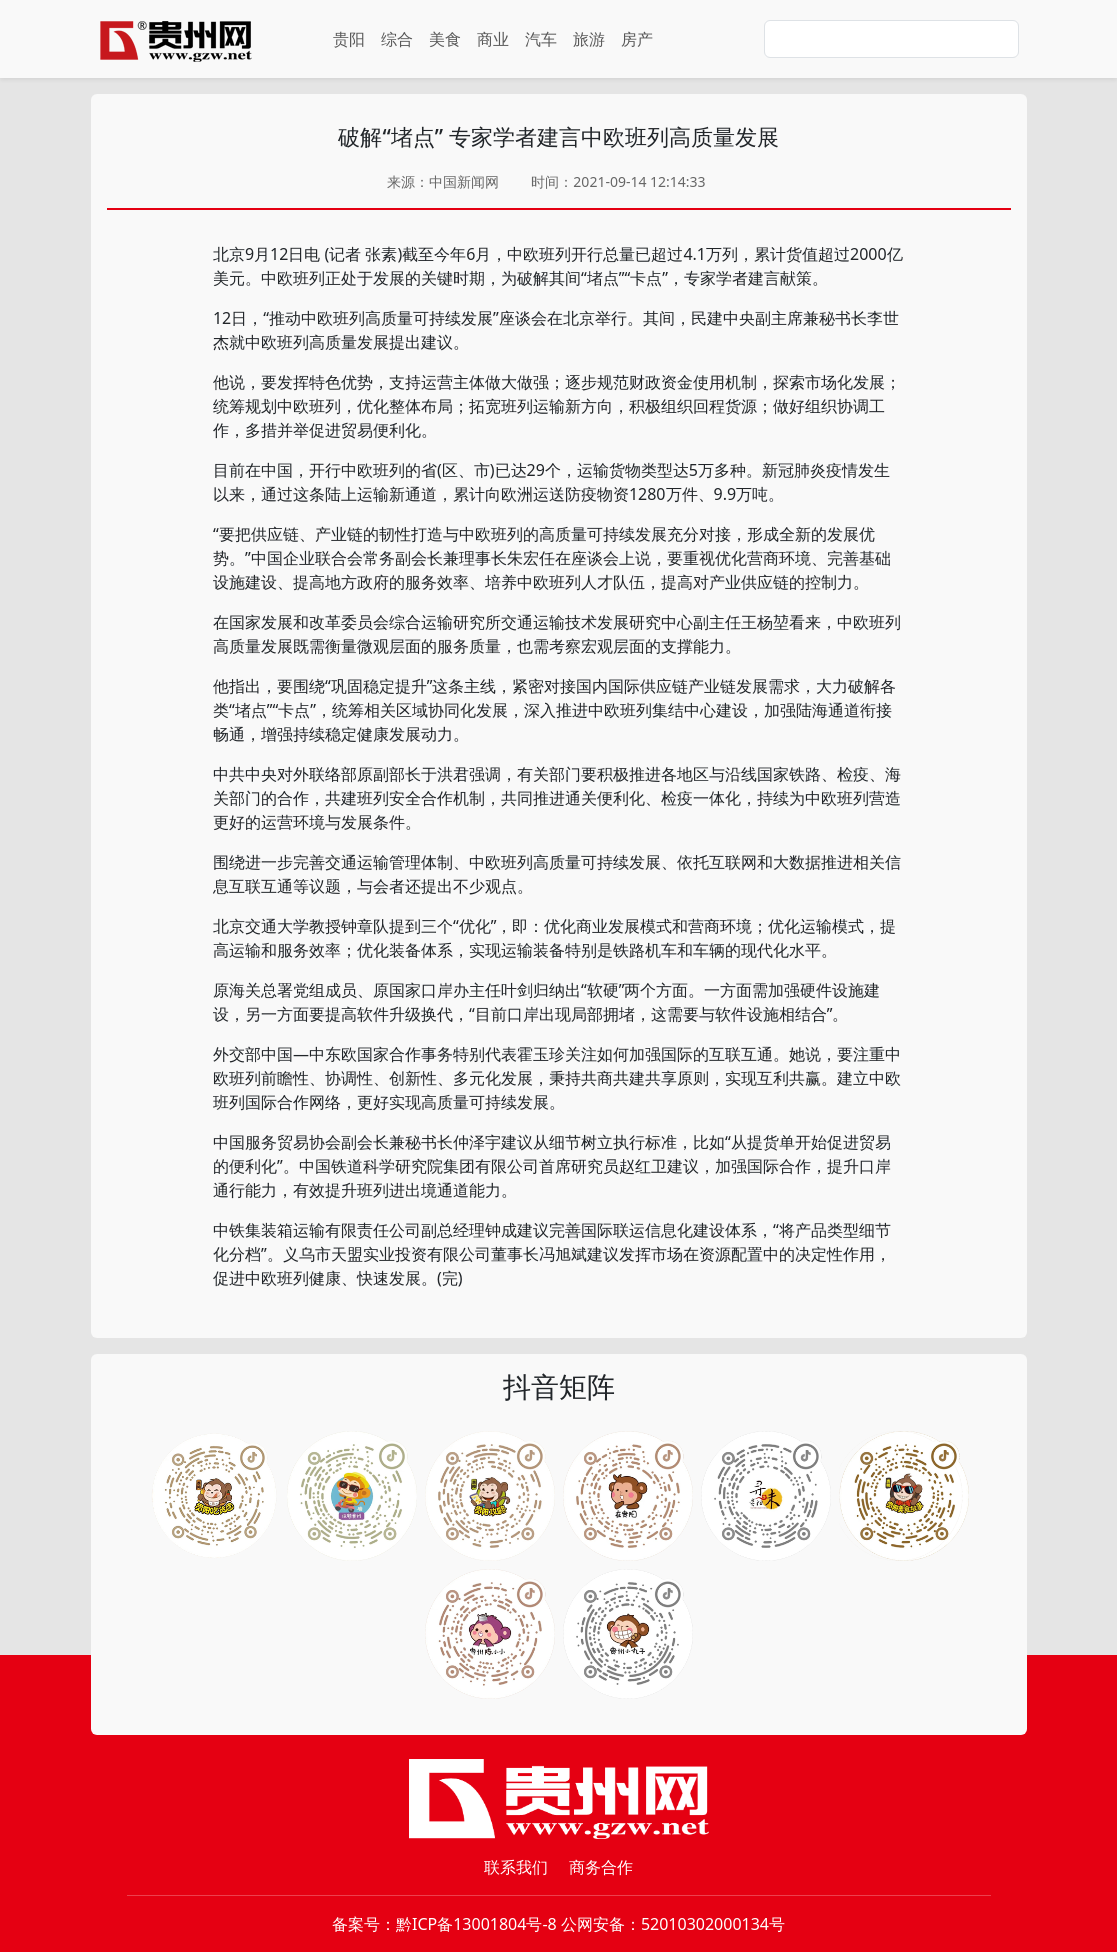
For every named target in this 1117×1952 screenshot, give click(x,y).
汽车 (541, 39)
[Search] (891, 39)
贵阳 (349, 39)
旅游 (589, 39)
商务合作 (601, 1867)
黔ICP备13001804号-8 (476, 1924)
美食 (445, 39)
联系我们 (516, 1867)
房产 (637, 39)
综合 (397, 39)
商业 (493, 39)
